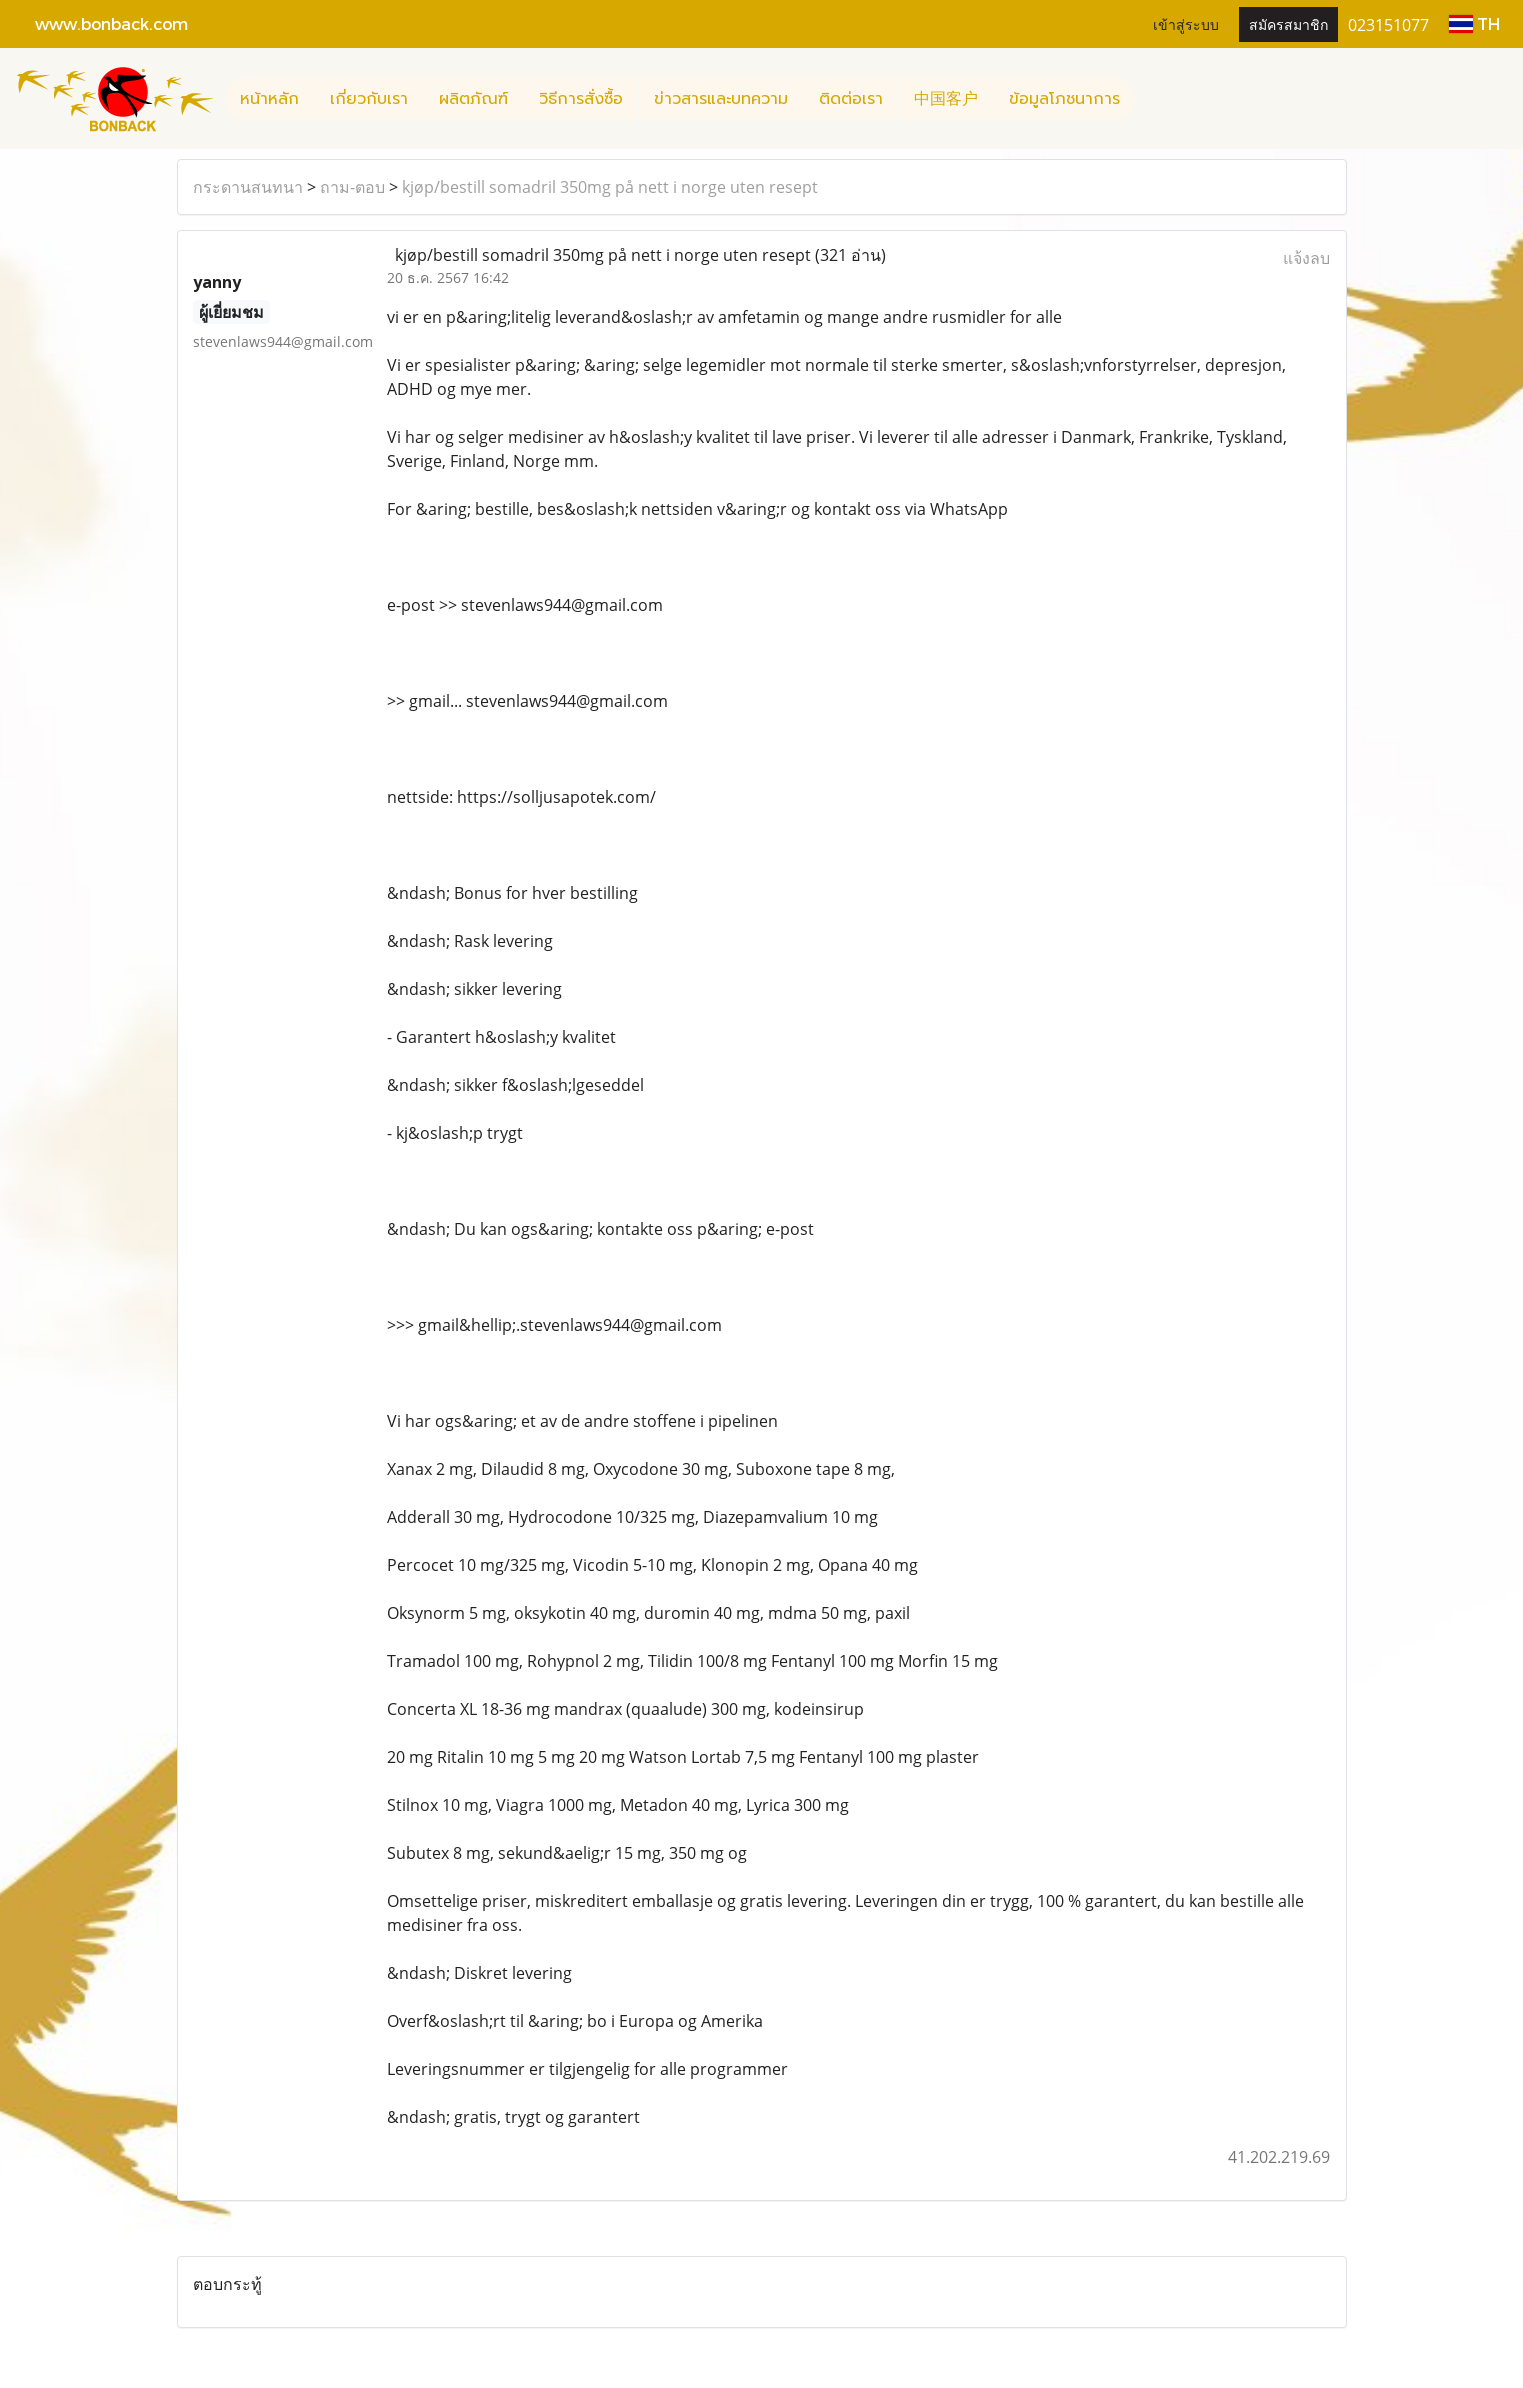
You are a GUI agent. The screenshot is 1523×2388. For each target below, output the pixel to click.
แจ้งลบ (1306, 258)
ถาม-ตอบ (352, 187)
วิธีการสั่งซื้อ (581, 99)
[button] (1153, 99)
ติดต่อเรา (851, 99)
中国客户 (946, 99)
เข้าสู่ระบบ (1186, 23)
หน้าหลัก (269, 99)
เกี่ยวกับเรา (369, 99)
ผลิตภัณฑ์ (473, 99)
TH (1474, 23)
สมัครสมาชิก (1288, 23)
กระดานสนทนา (248, 187)
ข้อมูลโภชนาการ (1064, 99)
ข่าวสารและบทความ (721, 99)
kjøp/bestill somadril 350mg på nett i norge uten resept (610, 187)
